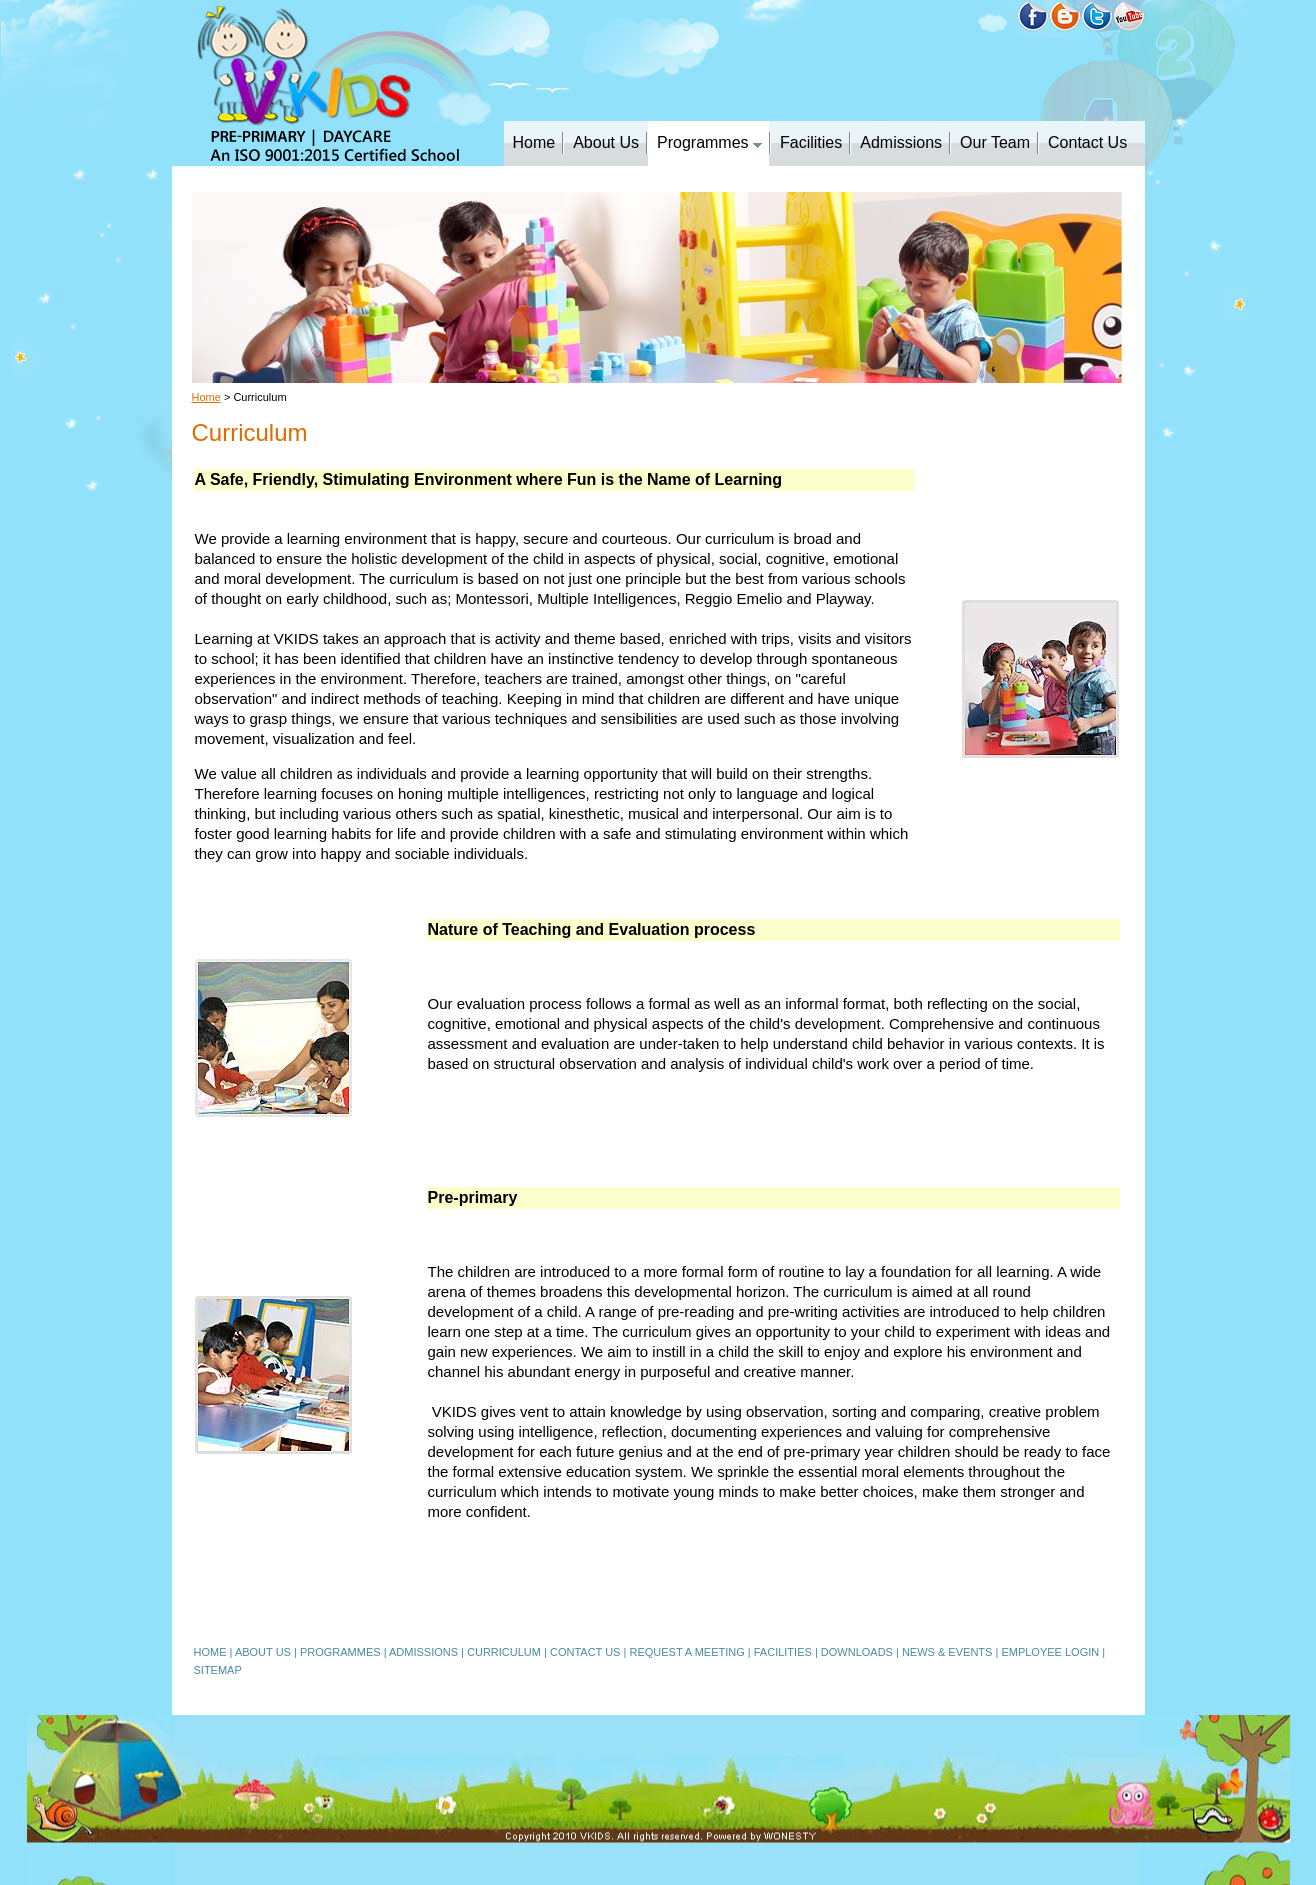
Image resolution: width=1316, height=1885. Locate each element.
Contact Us (1087, 142)
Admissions (901, 142)
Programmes (709, 142)
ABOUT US (263, 1652)
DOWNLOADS (857, 1652)
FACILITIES (783, 1652)
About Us (606, 142)
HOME (210, 1652)
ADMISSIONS (423, 1652)
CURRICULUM (504, 1652)
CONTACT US (585, 1652)
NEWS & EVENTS (947, 1652)
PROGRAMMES (340, 1652)
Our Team (995, 142)
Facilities (811, 142)
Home (534, 142)
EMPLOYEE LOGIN (1050, 1652)
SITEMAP (218, 1670)
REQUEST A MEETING (686, 1652)
